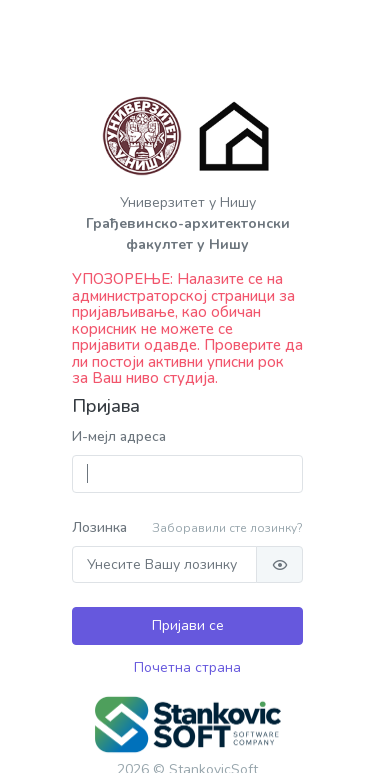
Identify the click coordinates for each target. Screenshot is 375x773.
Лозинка (99, 527)
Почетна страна (187, 667)
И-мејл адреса (119, 436)
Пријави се (188, 625)
